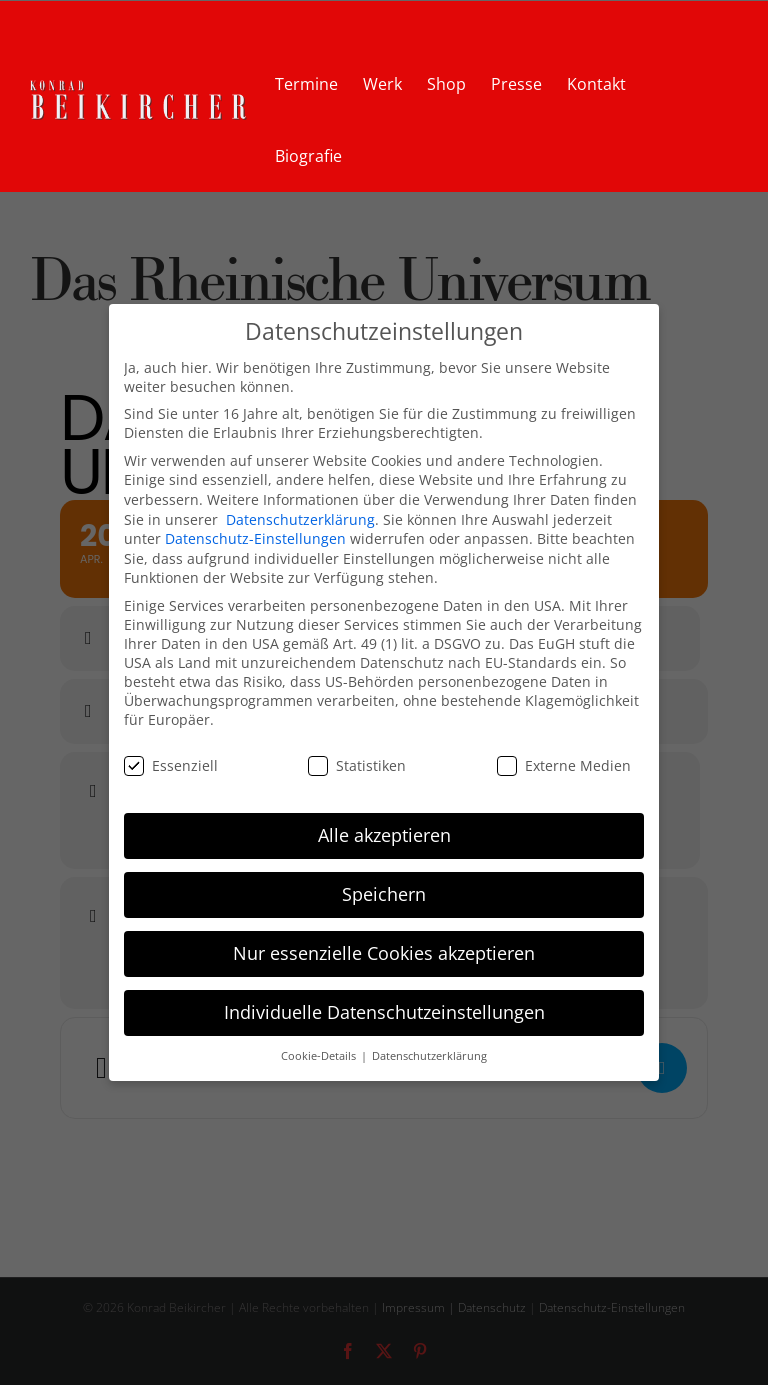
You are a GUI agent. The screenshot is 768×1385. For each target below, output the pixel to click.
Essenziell (171, 764)
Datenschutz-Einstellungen (255, 538)
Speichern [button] (384, 894)
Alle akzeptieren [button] (384, 835)
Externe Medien (564, 764)
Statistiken (357, 764)
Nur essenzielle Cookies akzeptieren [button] (384, 953)
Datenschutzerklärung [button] (429, 1056)
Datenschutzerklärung (300, 518)
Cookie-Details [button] (320, 1056)
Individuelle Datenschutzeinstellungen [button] (384, 1012)
